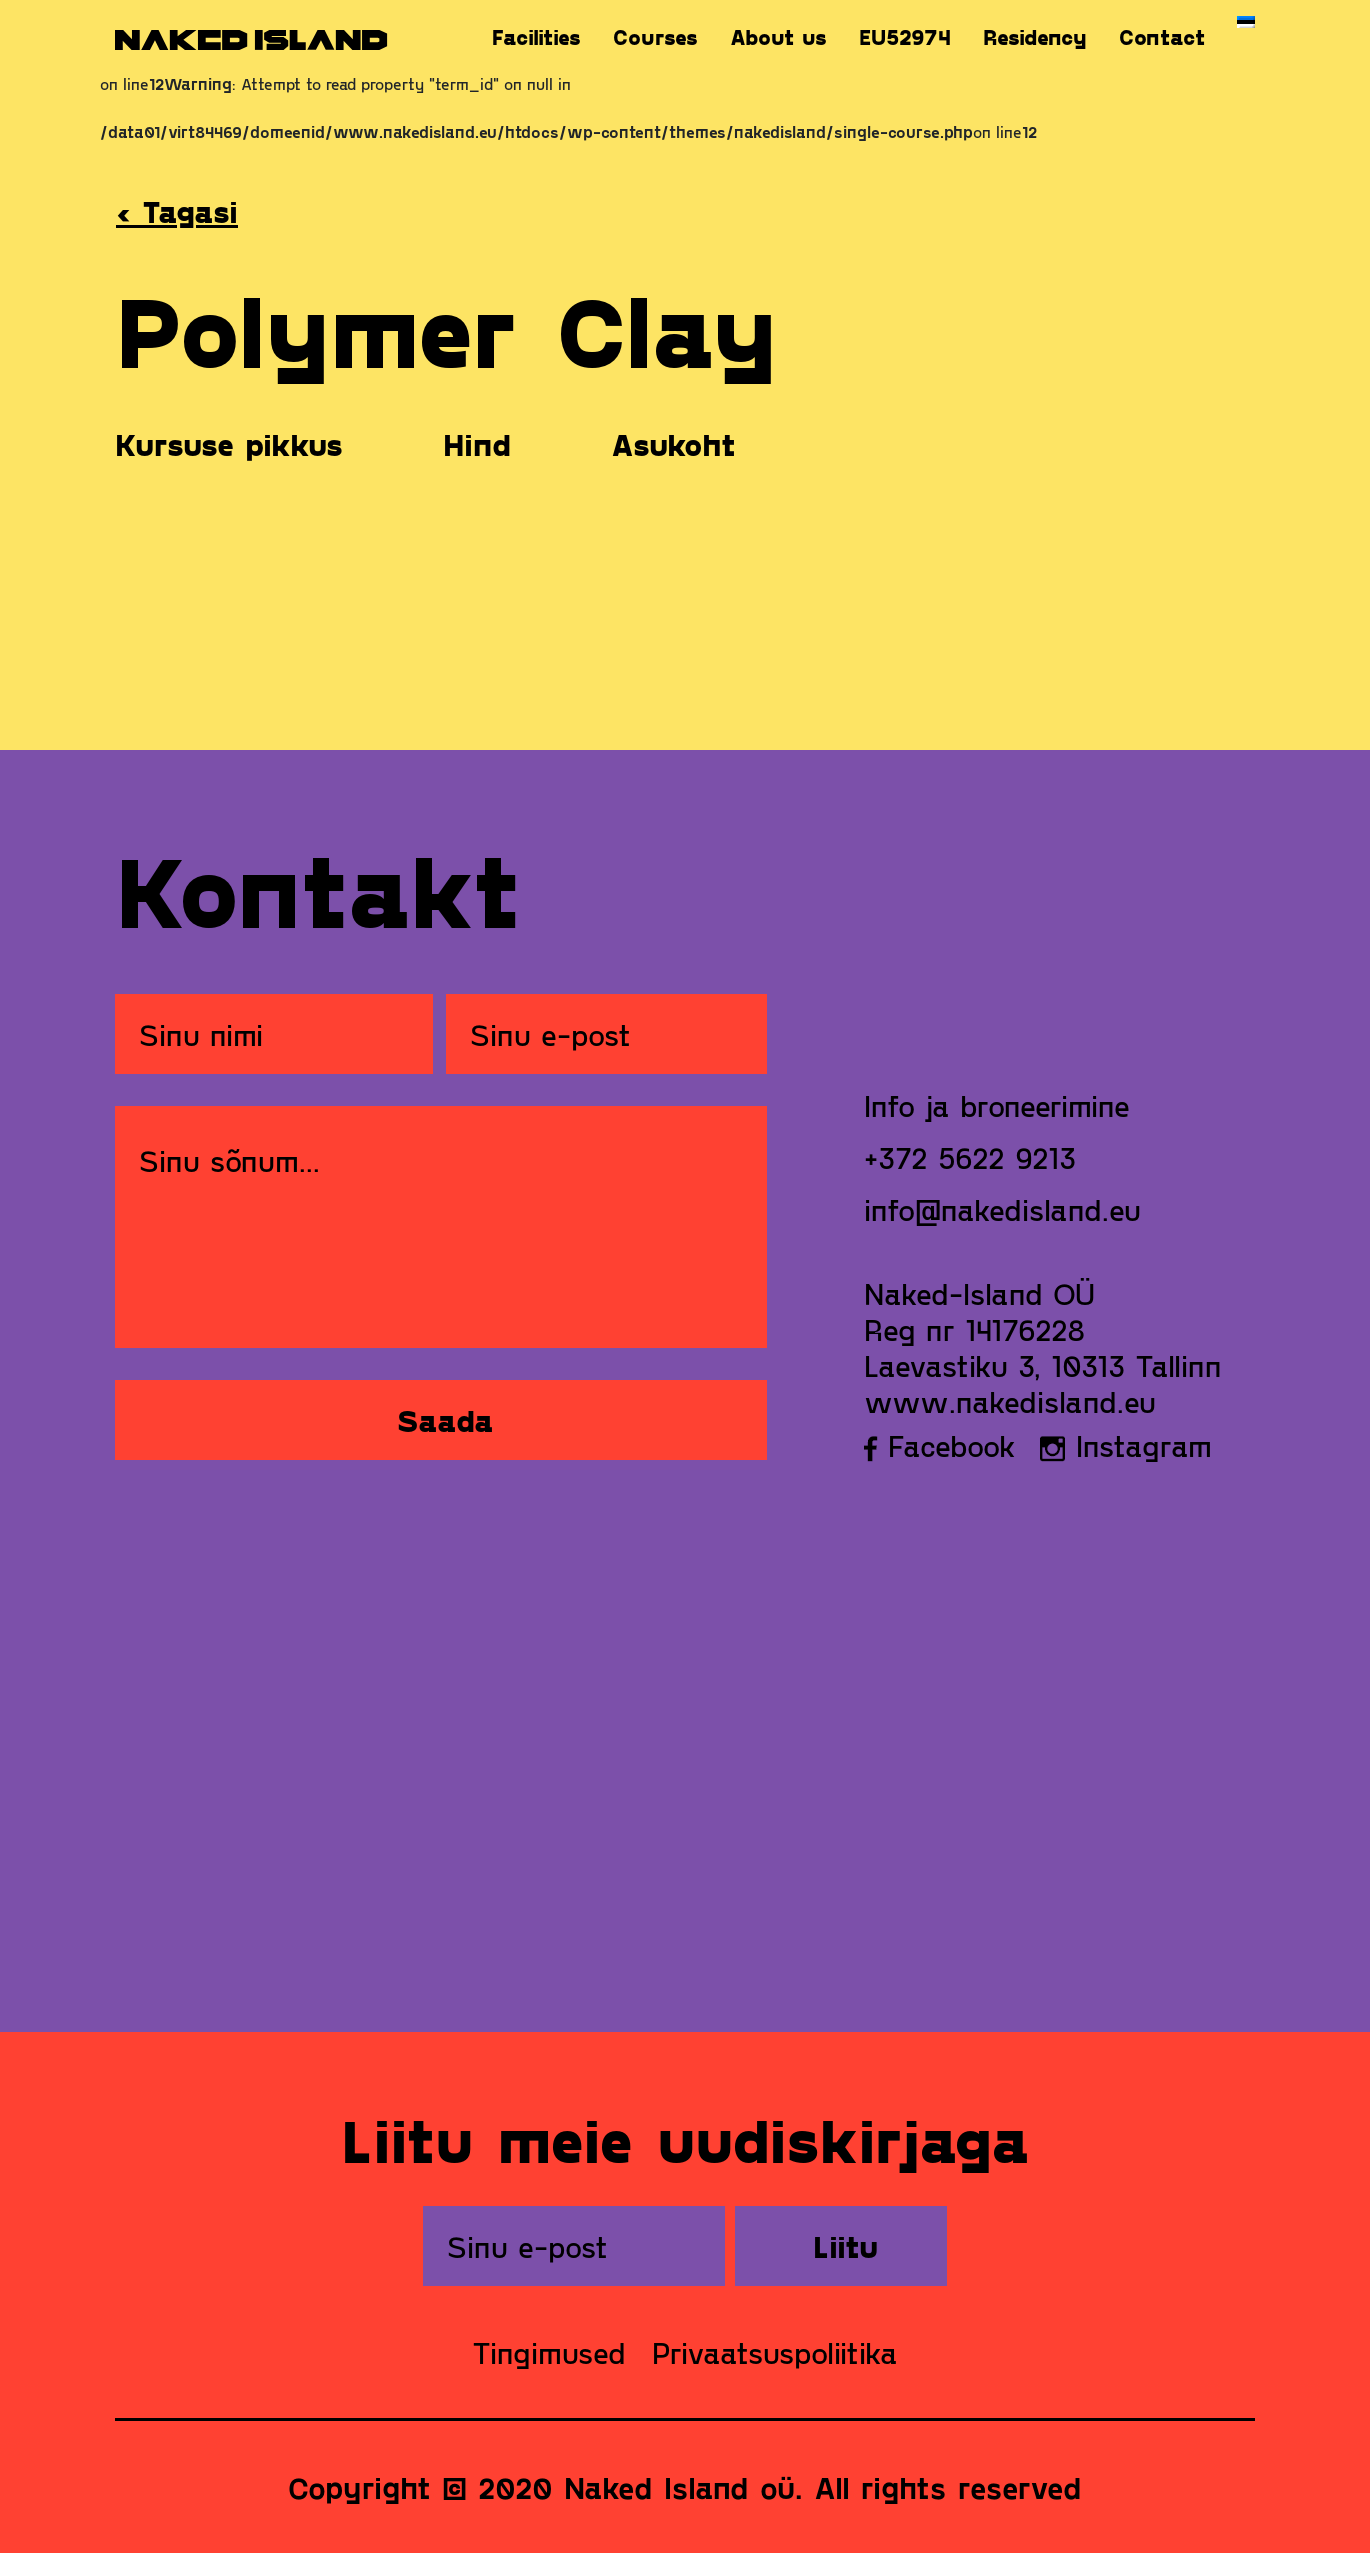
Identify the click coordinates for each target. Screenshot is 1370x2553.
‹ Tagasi (177, 211)
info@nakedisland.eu (1002, 1209)
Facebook (940, 1445)
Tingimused (549, 2352)
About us (778, 36)
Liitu (845, 2246)
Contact (1162, 36)
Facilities (536, 36)
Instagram (1126, 1445)
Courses (655, 36)
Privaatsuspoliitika (775, 2352)
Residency (1035, 36)
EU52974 (905, 36)
